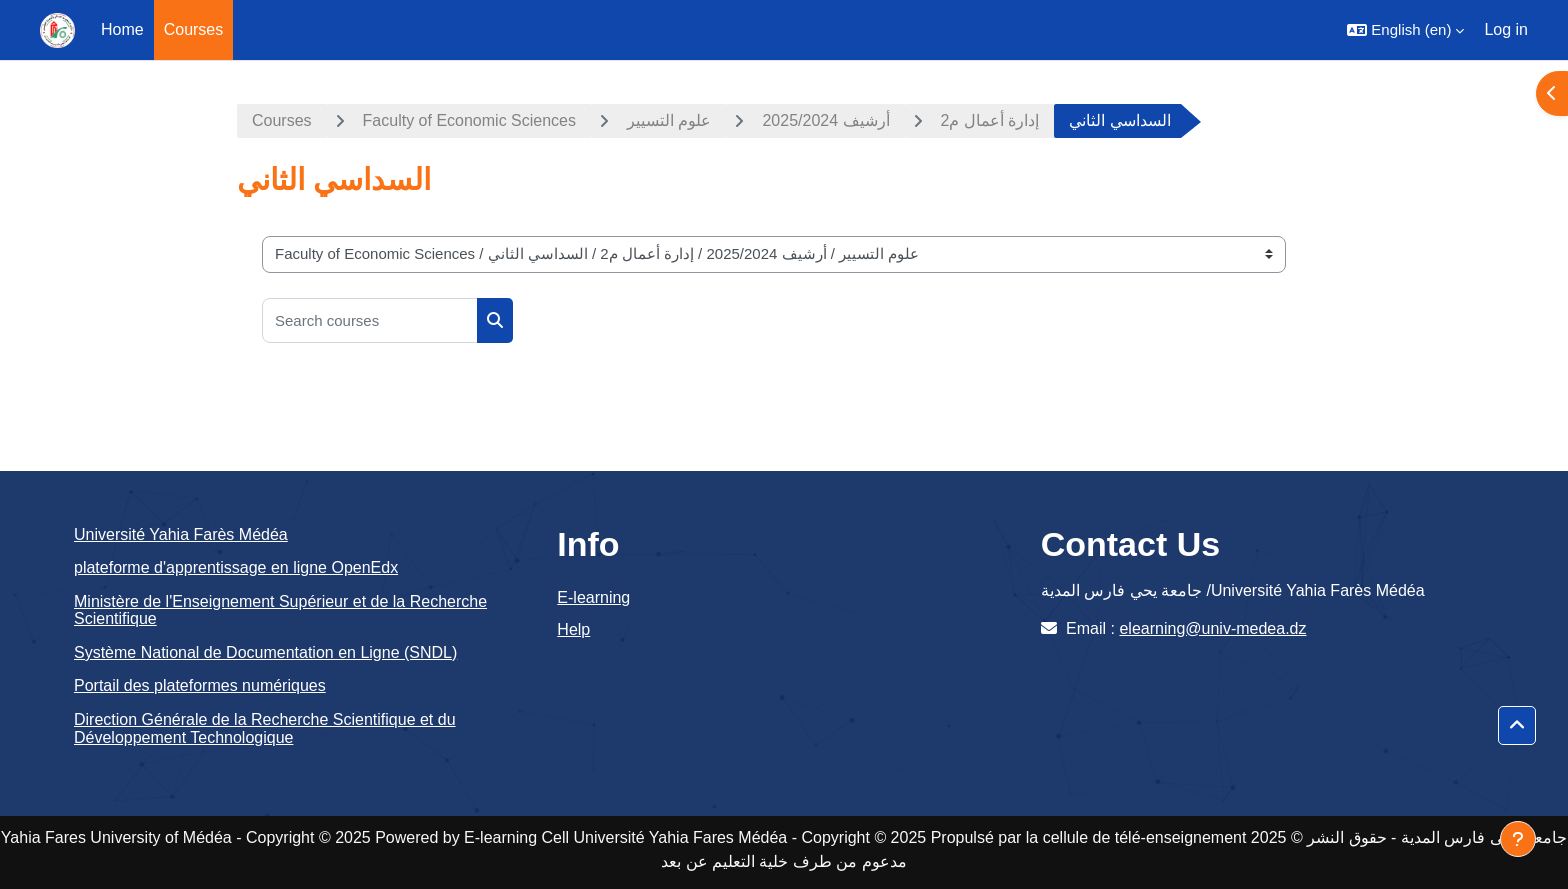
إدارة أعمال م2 (990, 120)
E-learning (593, 597)
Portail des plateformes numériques (200, 685)
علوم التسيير (669, 120)
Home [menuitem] (122, 29)
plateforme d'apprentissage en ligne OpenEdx (236, 567)
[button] (1405, 30)
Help (573, 629)
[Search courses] (370, 320)
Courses (282, 120)
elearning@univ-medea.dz (1212, 628)
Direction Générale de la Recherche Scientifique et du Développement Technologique (265, 728)
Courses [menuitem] (194, 29)
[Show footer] (1518, 839)
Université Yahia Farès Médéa (181, 534)
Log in (1506, 29)
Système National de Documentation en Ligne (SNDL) (265, 652)
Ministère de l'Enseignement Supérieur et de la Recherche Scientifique (280, 610)
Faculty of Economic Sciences (469, 120)
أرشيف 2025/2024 (825, 120)
